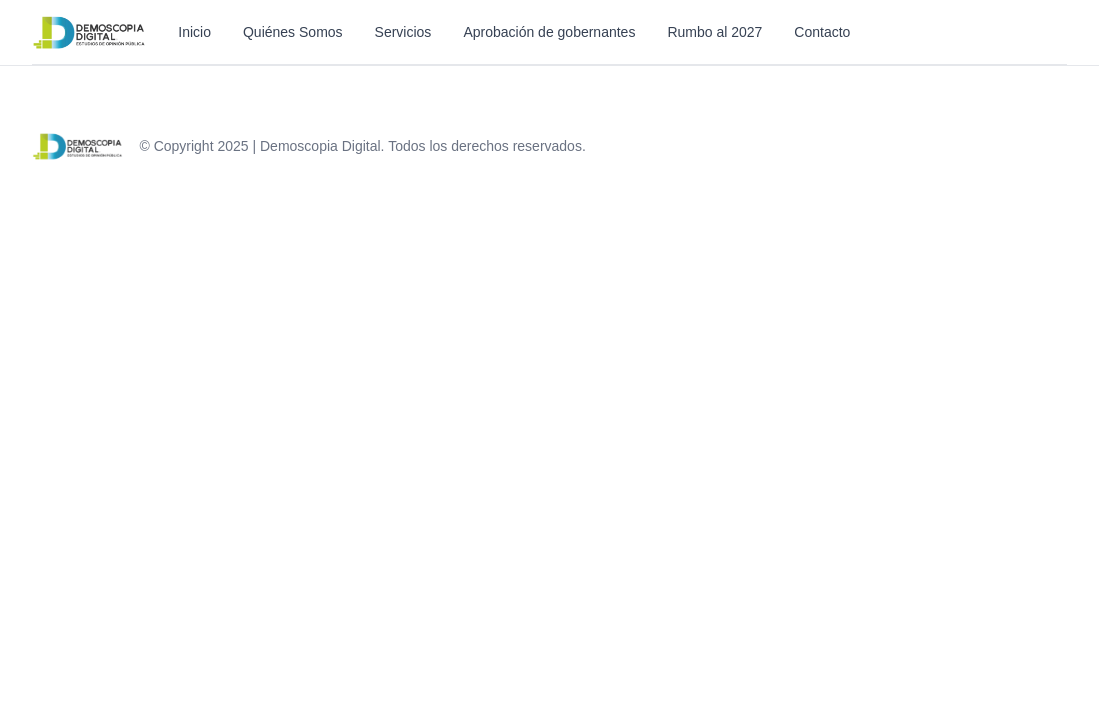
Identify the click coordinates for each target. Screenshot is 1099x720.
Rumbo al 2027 (714, 32)
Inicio (194, 32)
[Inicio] (89, 32)
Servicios (403, 32)
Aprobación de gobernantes (549, 32)
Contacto (822, 32)
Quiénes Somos (293, 32)
